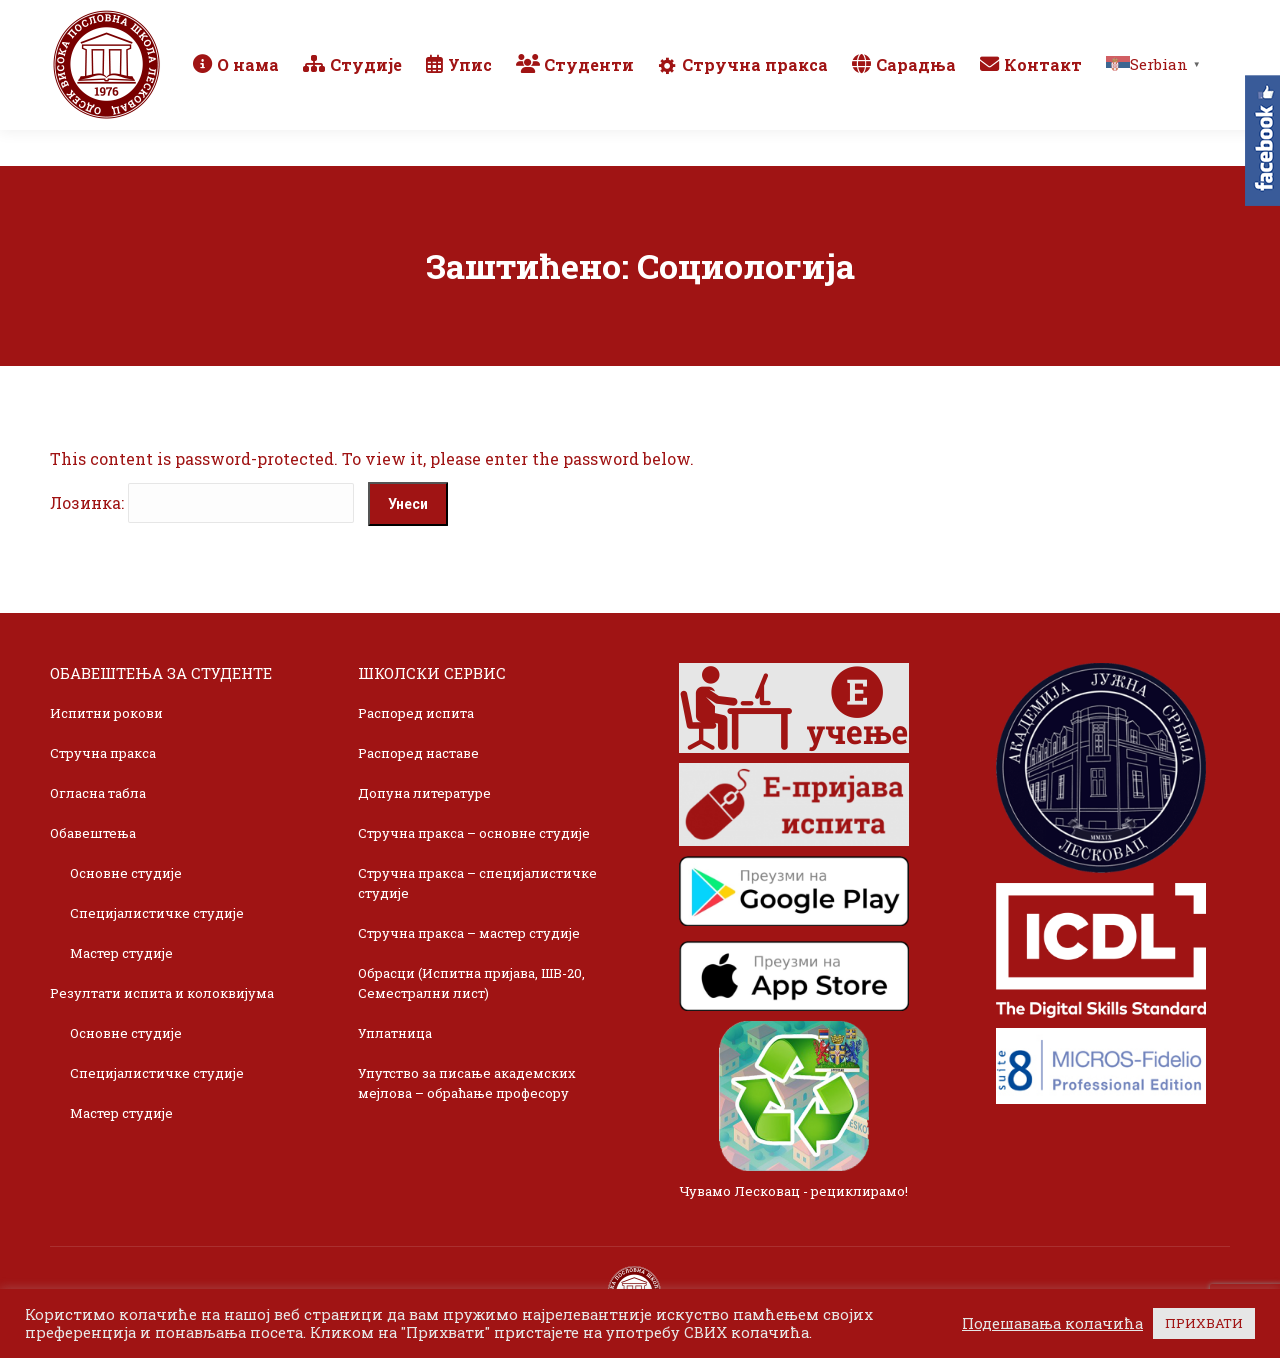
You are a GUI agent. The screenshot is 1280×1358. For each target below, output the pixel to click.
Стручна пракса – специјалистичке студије (477, 883)
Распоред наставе (418, 753)
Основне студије (126, 873)
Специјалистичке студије (157, 913)
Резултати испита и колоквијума (162, 993)
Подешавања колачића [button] (1052, 1324)
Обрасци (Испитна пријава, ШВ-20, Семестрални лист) (471, 983)
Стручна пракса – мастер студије (469, 933)
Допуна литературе (424, 793)
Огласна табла (98, 793)
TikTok (1155, 18)
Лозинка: (202, 502)
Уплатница (395, 1033)
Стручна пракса (103, 753)
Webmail (943, 18)
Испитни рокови (106, 713)
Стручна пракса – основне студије (474, 833)
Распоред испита (416, 713)
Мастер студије (121, 953)
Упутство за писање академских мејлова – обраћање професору (467, 1083)
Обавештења (93, 833)
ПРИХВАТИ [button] (1204, 1323)
